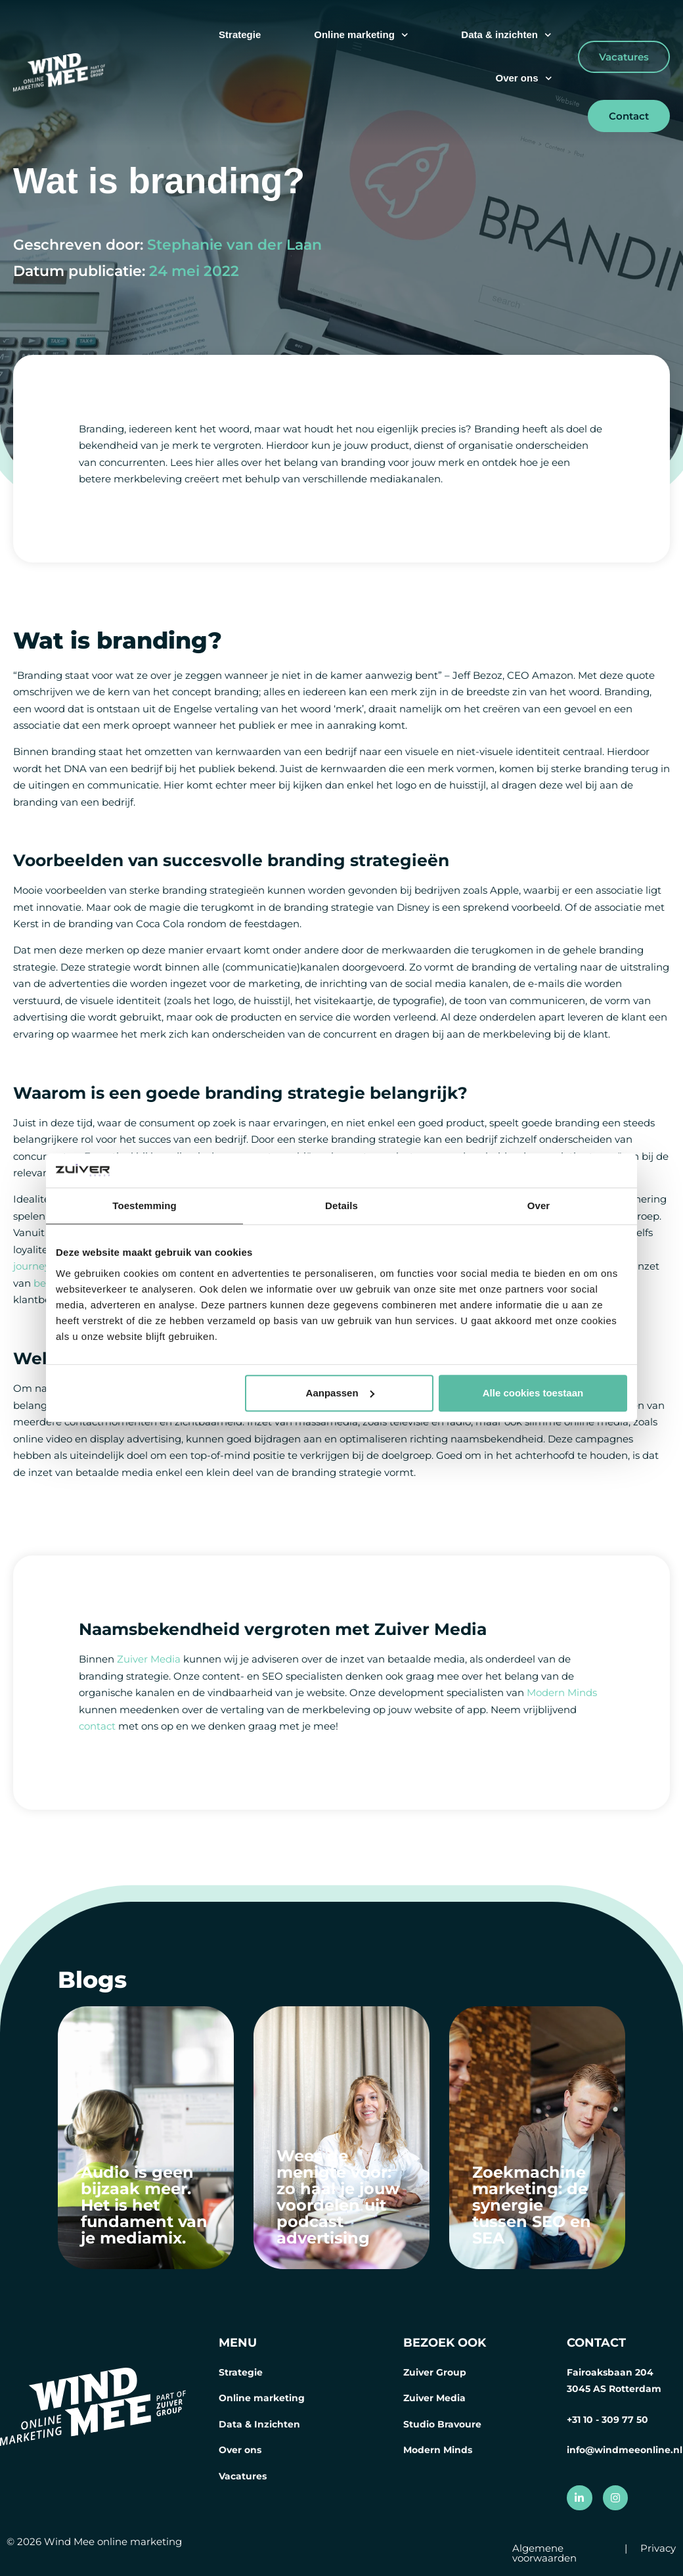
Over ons (523, 78)
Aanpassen (340, 1392)
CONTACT (596, 2342)
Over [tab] (538, 1206)
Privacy (658, 2548)
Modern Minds (562, 1692)
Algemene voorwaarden (544, 2553)
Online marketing (361, 35)
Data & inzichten (506, 35)
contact (97, 1726)
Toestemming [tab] (144, 1206)
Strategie (240, 34)
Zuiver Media (149, 1659)
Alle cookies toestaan (533, 1392)
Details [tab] (341, 1206)
